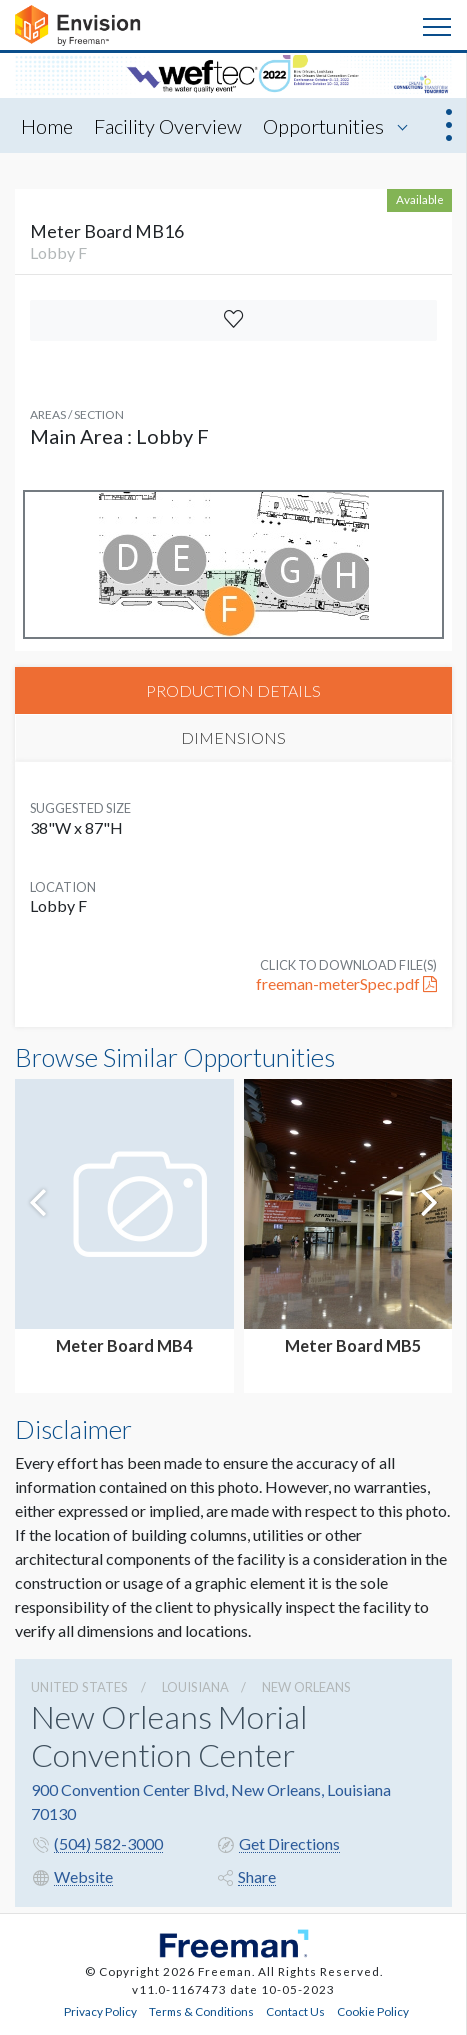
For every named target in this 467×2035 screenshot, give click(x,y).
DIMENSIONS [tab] (233, 737)
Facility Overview (168, 126)
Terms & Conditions (201, 2011)
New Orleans (306, 1687)
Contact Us (295, 2011)
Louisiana (195, 1687)
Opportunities (323, 126)
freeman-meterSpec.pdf (346, 983)
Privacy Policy (100, 2011)
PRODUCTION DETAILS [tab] (233, 690)
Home (47, 126)
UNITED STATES (79, 1687)
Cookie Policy (373, 2011)
